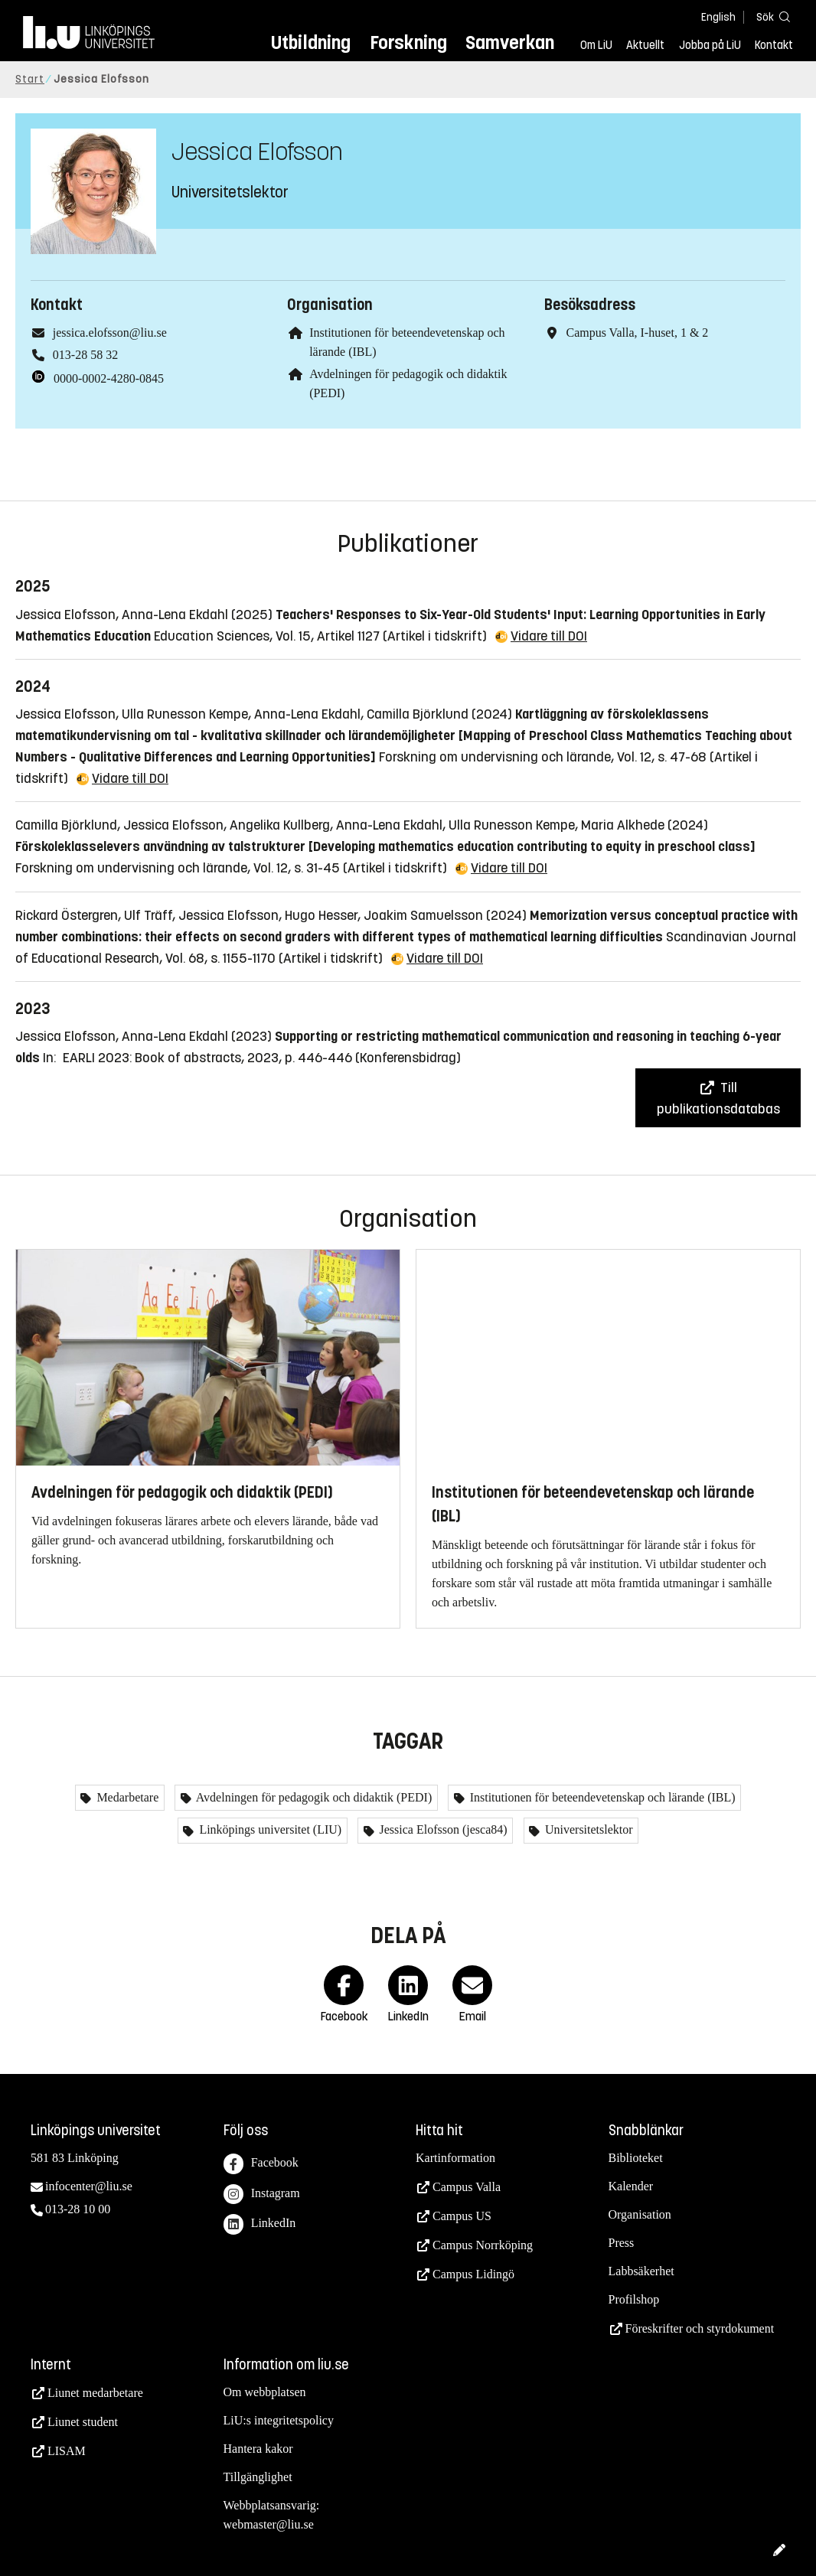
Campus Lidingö (473, 2274)
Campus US (461, 2215)
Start (29, 79)
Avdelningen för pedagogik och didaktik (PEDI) (313, 1797)
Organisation (640, 2214)
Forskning (408, 42)
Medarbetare (125, 1797)
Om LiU (596, 45)
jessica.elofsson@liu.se (110, 332)
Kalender (631, 2186)
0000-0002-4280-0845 (109, 378)
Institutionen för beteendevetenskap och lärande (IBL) (601, 1797)
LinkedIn (260, 2224)
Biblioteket (636, 2157)
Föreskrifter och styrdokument (700, 2328)
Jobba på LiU (710, 45)
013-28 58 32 (85, 354)
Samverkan (509, 42)
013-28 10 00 (77, 2209)
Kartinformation (455, 2157)
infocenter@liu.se (88, 2186)
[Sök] (770, 16)
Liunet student (82, 2421)
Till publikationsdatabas (718, 1098)
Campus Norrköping (482, 2245)
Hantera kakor (258, 2448)
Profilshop (634, 2299)
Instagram (262, 2194)
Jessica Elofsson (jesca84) (442, 1829)
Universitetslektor (587, 1829)
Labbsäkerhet (641, 2271)
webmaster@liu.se (269, 2524)
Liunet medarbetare (95, 2392)
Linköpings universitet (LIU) (268, 1829)
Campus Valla (466, 2186)
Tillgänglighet (258, 2476)
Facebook (261, 2164)
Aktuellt (645, 45)
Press (622, 2242)
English (718, 17)
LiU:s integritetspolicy (279, 2420)
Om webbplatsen (265, 2391)
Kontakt (774, 45)
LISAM (66, 2450)
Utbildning (311, 42)
